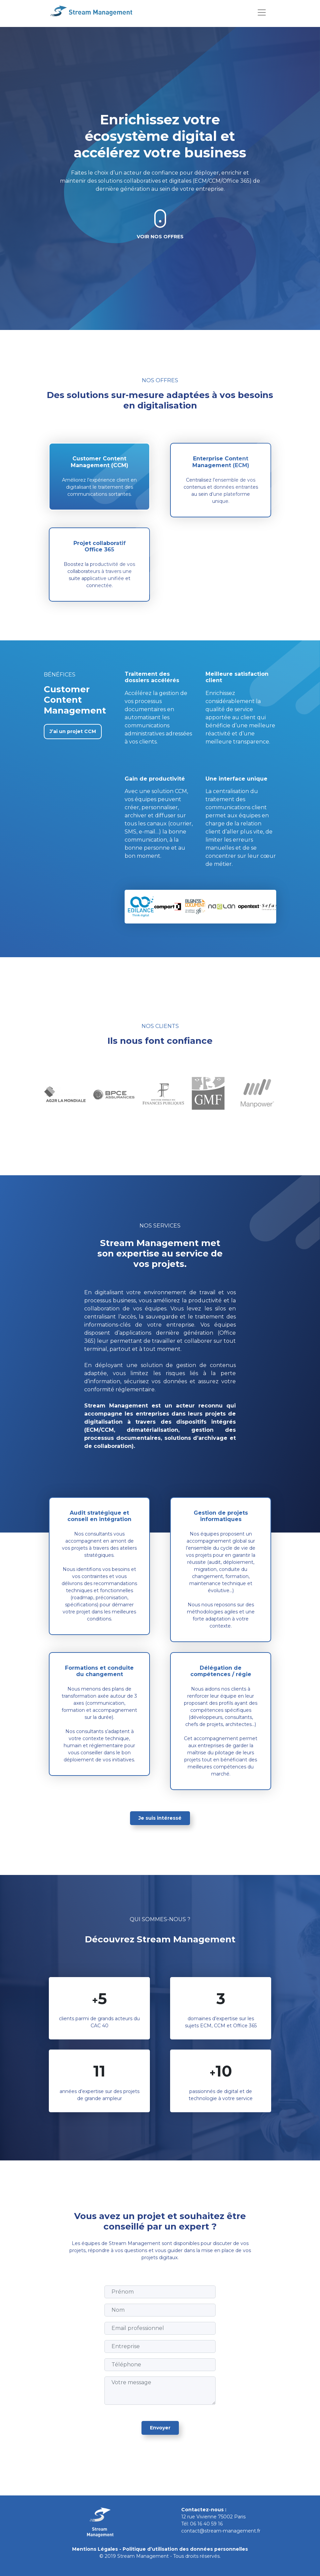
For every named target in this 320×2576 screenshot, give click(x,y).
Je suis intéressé (160, 1818)
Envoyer (160, 2428)
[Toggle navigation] (262, 12)
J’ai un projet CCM (73, 731)
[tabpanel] (61, 1094)
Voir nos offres (160, 237)
